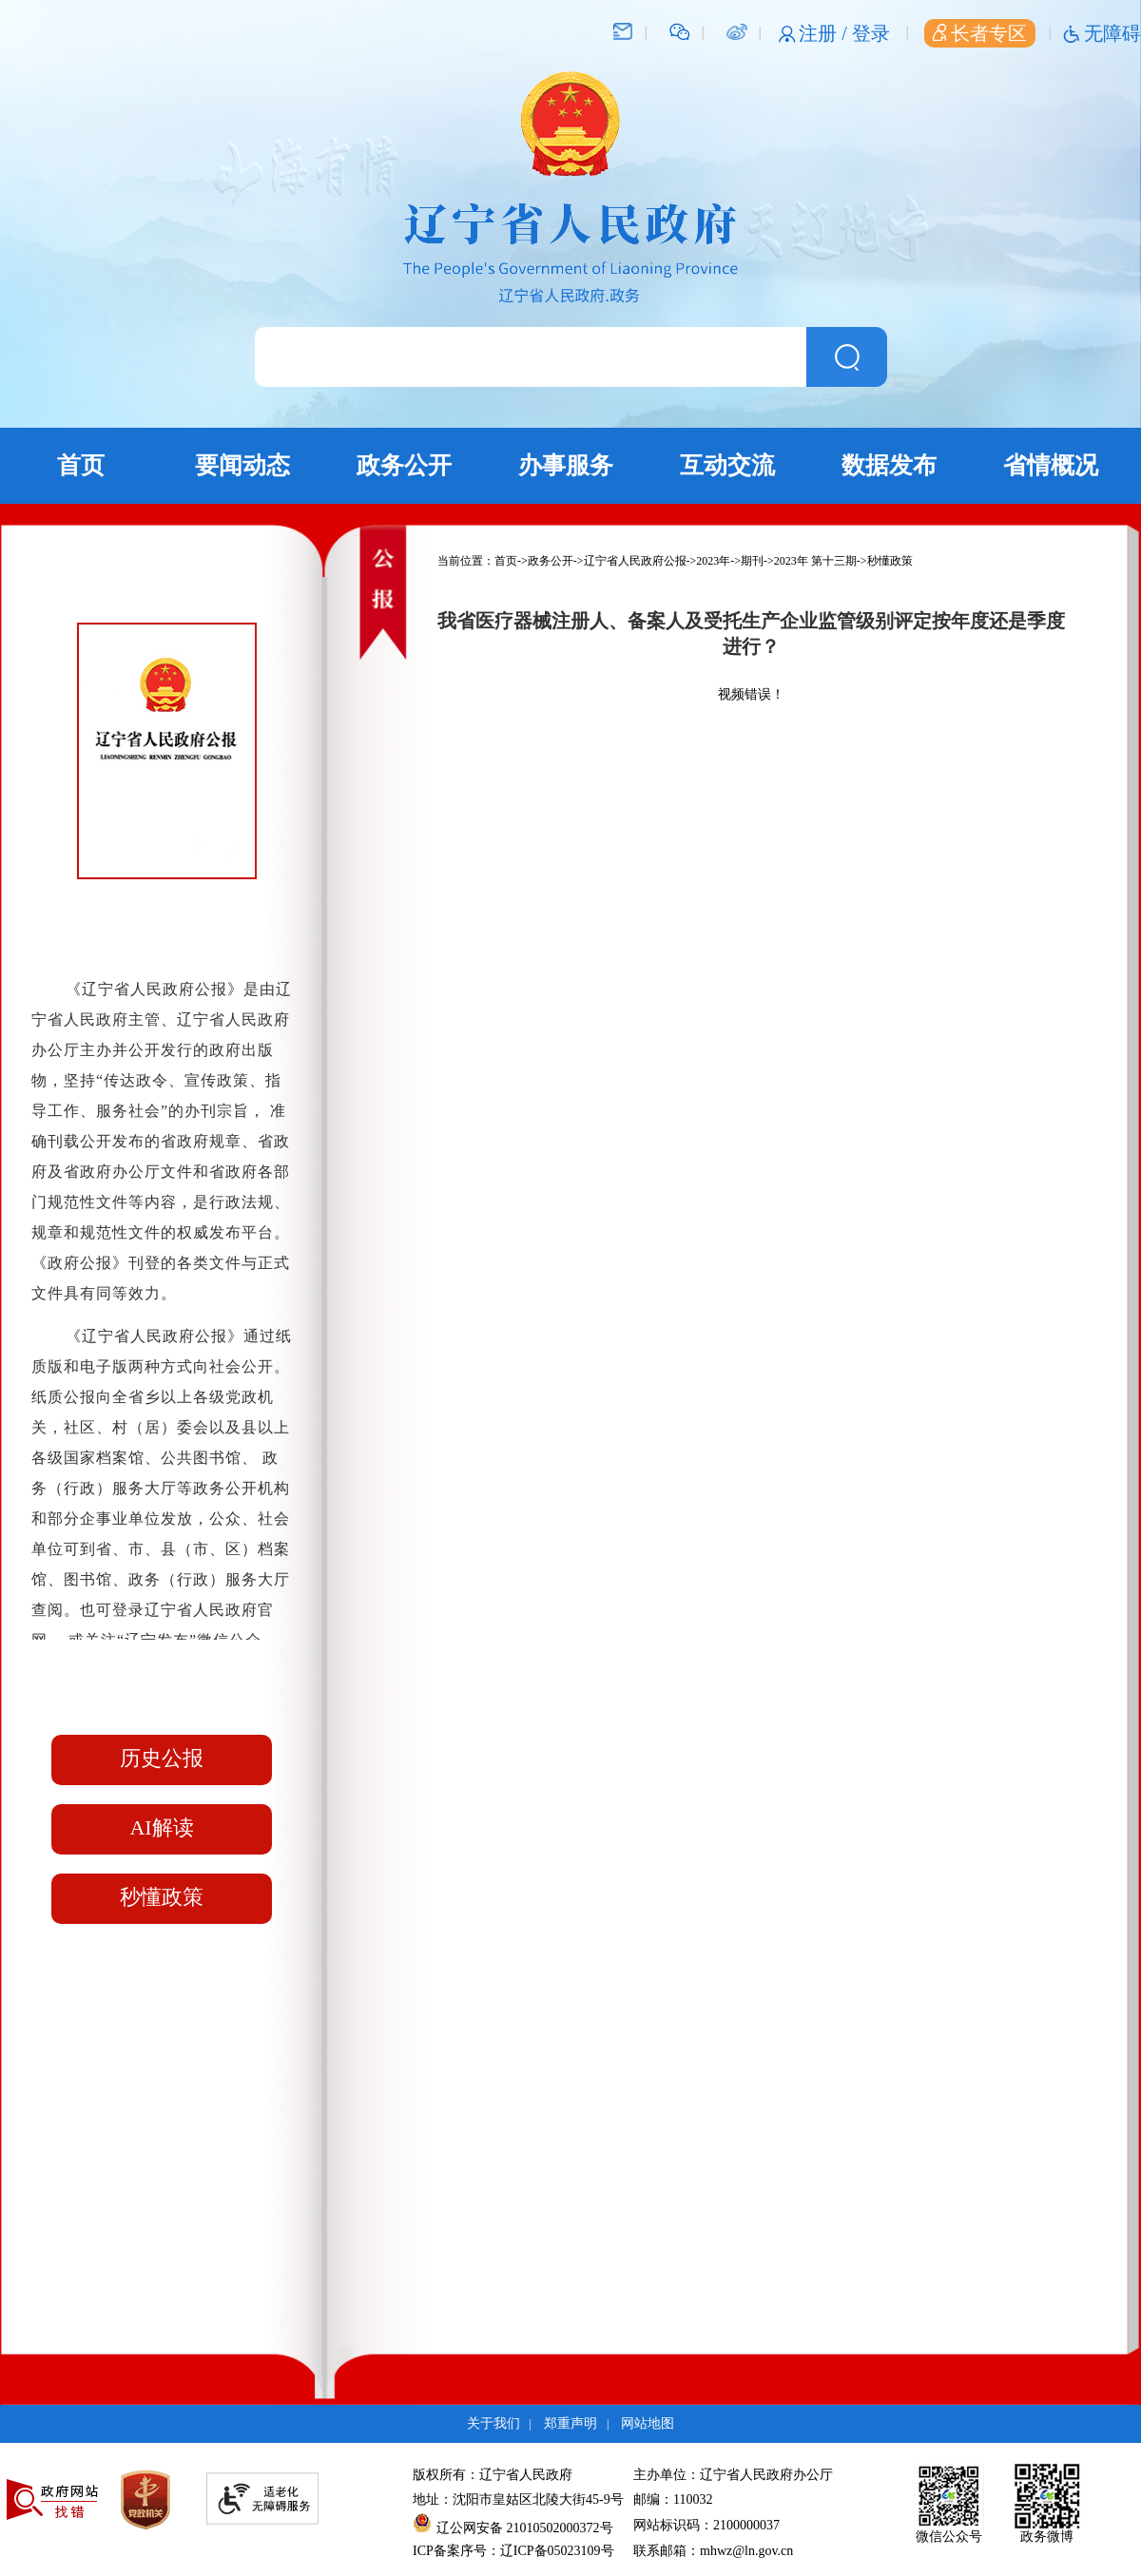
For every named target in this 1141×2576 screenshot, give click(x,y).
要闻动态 (242, 465)
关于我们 (493, 2423)
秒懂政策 (161, 1897)
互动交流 (727, 465)
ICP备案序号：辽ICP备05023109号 (513, 2551)
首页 (81, 465)
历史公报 (161, 1758)
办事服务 (565, 465)
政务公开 (404, 465)
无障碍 (1112, 33)
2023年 (713, 560)
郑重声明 (570, 2423)
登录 (871, 33)
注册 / (825, 33)
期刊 (752, 560)
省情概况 (1050, 465)
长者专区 (980, 33)
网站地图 (647, 2423)
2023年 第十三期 (815, 560)
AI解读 (161, 1827)
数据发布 (889, 465)
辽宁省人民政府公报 (635, 560)
